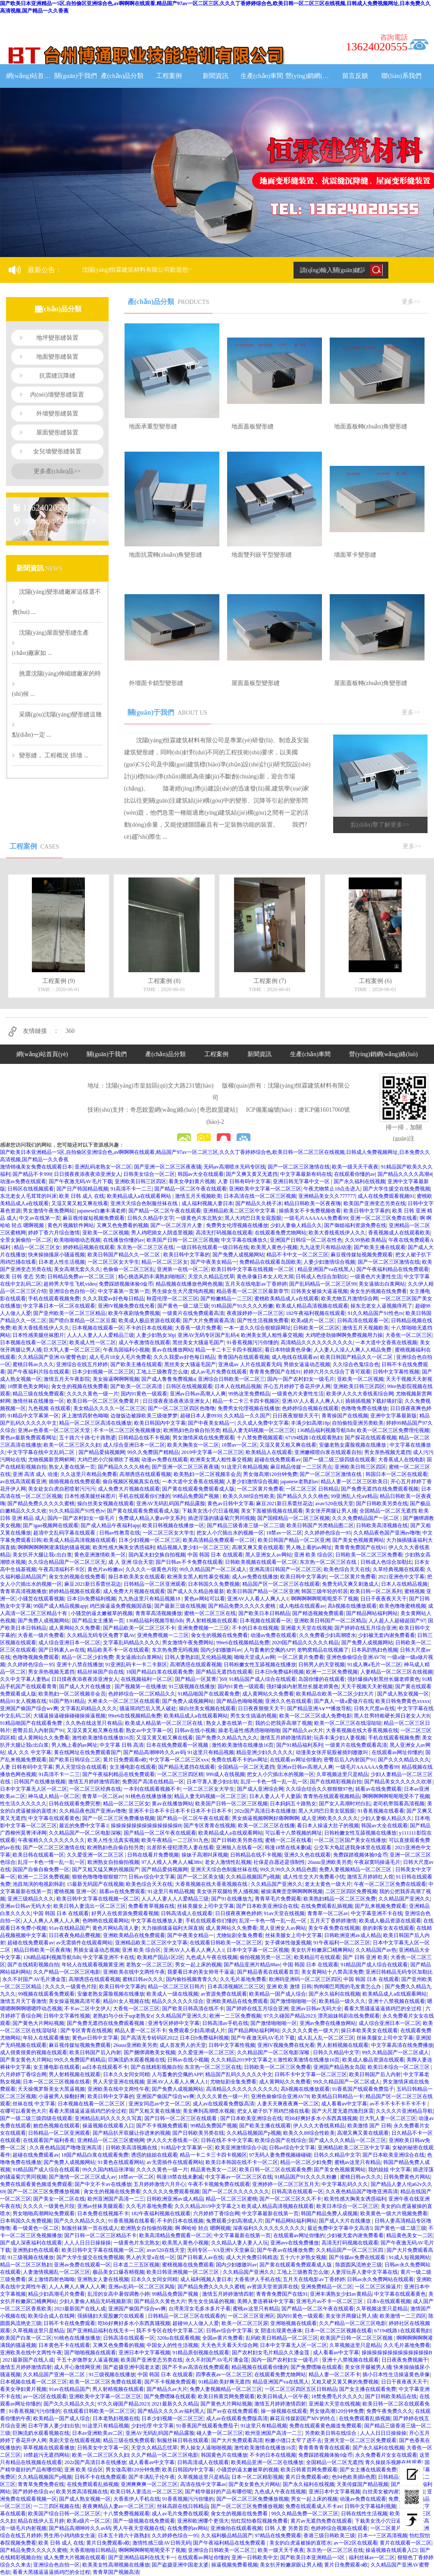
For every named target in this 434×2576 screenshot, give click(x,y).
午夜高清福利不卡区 (61, 1569)
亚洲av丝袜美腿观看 (100, 2206)
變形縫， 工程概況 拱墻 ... (53, 755)
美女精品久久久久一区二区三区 (109, 1408)
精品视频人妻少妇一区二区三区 (193, 1547)
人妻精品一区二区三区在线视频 (396, 1672)
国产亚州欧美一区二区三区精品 (69, 1313)
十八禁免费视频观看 (260, 1438)
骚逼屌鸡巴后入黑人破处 (147, 1708)
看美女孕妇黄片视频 (192, 1181)
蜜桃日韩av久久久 (32, 1364)
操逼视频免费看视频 (234, 2565)
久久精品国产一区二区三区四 (350, 2250)
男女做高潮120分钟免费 (270, 1474)
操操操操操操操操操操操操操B (146, 1826)
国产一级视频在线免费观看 (144, 2521)
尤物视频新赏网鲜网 (51, 1460)
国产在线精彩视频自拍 (336, 1782)
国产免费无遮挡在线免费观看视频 (379, 1489)
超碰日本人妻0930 (201, 1416)
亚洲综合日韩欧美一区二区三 (231, 1379)
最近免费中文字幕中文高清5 (339, 2228)
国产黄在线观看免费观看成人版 (198, 1489)
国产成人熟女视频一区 (403, 1694)
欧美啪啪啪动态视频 (77, 1240)
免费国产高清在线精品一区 (153, 1782)
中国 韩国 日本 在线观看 (215, 1555)
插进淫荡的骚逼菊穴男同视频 (221, 1518)
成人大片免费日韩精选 (252, 2257)
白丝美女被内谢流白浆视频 (393, 2492)
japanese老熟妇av (299, 1482)
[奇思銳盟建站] (217, 1110)
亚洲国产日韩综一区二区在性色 (306, 1240)
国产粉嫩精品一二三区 (226, 1299)
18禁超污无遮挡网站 (46, 2455)
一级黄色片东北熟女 (199, 1218)
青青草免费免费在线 (41, 2484)
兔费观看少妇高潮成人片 (197, 2030)
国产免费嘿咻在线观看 (316, 2367)
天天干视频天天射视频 (367, 1686)
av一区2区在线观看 (44, 2396)
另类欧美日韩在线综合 (331, 2433)
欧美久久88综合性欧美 (249, 1496)
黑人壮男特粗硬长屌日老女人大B (392, 1716)
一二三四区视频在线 (56, 2506)
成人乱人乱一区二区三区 (325, 2038)
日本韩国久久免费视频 (214, 1584)
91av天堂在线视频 (284, 1913)
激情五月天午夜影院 (67, 1379)
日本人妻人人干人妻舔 (275, 1796)
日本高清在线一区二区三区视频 (260, 1196)
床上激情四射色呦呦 (85, 1416)
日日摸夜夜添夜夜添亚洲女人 (87, 1174)
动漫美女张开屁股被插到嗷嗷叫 (332, 1752)
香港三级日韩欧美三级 (329, 2536)
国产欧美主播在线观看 (380, 1247)
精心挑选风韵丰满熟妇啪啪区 (151, 1277)
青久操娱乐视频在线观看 (393, 2462)
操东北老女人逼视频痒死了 (381, 1306)
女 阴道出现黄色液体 (278, 2331)
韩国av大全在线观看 (201, 1174)
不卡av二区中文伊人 (87, 2009)
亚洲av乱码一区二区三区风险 (141, 2287)
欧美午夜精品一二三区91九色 (175, 1840)
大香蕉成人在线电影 (401, 1460)
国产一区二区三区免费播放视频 (118, 1818)
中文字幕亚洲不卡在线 (377, 1913)
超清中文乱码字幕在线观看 (65, 1533)
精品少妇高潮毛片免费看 (56, 2294)
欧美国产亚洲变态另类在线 (374, 1203)
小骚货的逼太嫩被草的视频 (102, 1613)
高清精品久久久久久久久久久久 (317, 1342)
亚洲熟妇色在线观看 (35, 2250)
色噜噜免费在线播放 (364, 1408)
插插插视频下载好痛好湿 (373, 1401)
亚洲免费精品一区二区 (327, 2287)
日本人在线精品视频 (238, 1386)
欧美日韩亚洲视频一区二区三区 (183, 2272)
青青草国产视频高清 (116, 2572)
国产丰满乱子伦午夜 (151, 2477)
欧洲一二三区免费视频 (332, 1672)
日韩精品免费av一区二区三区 (81, 1277)
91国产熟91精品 (67, 1701)
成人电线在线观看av (295, 1357)
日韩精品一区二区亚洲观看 (155, 1584)
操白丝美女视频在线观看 (105, 1503)
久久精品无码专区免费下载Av (101, 1635)
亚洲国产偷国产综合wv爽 (29, 1708)
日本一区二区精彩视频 (257, 2477)
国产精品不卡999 (31, 1174)
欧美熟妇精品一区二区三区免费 (339, 1899)
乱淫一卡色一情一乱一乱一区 (274, 1782)
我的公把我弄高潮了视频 (283, 1723)
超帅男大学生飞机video (70, 1284)
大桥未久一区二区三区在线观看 (123, 1701)
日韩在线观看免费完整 (74, 1804)
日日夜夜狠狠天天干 (295, 1416)
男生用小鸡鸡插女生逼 (69, 2536)
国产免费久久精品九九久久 (227, 1738)
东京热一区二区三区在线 (145, 1247)
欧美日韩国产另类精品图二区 (320, 1525)
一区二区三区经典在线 (95, 1789)
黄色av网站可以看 (204, 1599)
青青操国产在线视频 (345, 1416)
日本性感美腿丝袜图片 (38, 1335)
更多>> (411, 301)
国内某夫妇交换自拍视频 (156, 1555)
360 (70, 1031)
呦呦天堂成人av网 (254, 1657)
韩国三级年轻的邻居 (324, 1591)
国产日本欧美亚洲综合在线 (267, 1906)
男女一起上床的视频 (198, 1965)
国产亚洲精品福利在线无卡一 (100, 2331)
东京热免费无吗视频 (175, 1650)
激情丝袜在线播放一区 (38, 1401)
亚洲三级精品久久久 (30, 1899)
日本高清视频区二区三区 (235, 1987)
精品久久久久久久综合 (177, 2001)
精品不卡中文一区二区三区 (297, 1255)
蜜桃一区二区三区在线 (210, 1613)
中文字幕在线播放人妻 (157, 1921)
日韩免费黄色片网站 (407, 2177)
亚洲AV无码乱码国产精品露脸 (170, 1503)
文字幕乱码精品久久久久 (131, 1643)
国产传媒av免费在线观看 (358, 2257)
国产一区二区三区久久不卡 (290, 2199)
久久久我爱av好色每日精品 (113, 1299)
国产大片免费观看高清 (208, 1320)
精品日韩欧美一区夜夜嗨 (312, 1203)
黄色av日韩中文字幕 (230, 1503)
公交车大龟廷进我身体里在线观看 (353, 1847)
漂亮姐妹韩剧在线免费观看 (349, 2016)
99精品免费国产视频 (196, 1496)
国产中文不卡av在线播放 (103, 2184)
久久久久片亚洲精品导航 (404, 2111)
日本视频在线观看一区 (98, 1328)
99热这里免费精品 (249, 1394)
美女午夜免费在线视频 (334, 1928)
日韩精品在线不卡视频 (144, 1438)
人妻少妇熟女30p (155, 1335)
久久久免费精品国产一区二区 (366, 1518)
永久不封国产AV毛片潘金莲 (34, 1979)
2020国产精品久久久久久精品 (305, 1643)
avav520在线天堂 (334, 1503)
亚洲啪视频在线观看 (293, 2323)
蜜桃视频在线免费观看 (188, 2265)
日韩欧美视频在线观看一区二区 (261, 1562)
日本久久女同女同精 (126, 2074)
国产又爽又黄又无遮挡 (252, 1174)
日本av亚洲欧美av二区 (97, 2433)
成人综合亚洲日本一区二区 (134, 1445)
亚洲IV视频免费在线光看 (126, 1306)
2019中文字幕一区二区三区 (212, 1452)
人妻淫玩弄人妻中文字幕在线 (364, 2272)
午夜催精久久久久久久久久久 (51, 1840)
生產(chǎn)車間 (262, 75)
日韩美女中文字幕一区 (103, 2448)
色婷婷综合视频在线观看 (310, 1408)
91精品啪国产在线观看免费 (209, 1694)
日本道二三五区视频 (136, 2265)
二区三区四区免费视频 (351, 1891)
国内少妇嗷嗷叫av (220, 1650)
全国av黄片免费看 (222, 2338)
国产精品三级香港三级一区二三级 (245, 1525)
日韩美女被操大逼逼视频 (319, 1291)
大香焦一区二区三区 (408, 1335)
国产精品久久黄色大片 (160, 2301)
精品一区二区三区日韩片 (176, 1987)
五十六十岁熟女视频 (303, 2257)
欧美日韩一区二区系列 (376, 1591)
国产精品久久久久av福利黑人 (170, 2411)
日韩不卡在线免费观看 (69, 2323)
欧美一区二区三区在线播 (266, 1826)
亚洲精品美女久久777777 (326, 1196)
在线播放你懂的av (123, 1240)
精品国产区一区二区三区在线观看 (281, 1584)
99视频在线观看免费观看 (46, 1994)
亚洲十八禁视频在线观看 (396, 2001)
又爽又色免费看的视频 (122, 1225)
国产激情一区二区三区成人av (82, 2177)
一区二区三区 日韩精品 (312, 1489)
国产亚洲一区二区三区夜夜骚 (167, 1167)
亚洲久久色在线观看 (288, 1701)
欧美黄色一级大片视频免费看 (394, 2213)
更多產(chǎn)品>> (57, 471)
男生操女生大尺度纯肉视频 (183, 1291)
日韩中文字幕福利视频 (370, 2506)
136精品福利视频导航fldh (325, 1430)
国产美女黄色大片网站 (26, 2060)
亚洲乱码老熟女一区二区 (103, 1167)
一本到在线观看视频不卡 (152, 1789)
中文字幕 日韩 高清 (122, 1745)
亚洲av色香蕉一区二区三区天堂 (54, 1430)
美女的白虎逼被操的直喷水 (300, 2543)
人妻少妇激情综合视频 (329, 1262)
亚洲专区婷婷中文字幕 (174, 2023)
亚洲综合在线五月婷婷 (82, 1364)
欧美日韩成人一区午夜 (283, 2396)
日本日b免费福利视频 (91, 1599)
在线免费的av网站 (187, 2528)
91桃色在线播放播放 (148, 1796)
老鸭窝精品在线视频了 (323, 1650)
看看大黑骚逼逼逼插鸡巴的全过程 (383, 2009)
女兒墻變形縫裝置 (57, 451)
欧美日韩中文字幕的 (366, 1211)
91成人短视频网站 (409, 2257)
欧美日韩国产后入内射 (95, 2052)
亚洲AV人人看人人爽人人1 (312, 1401)
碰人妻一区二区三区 (220, 2433)
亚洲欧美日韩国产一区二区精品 (330, 1621)
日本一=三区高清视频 (382, 2536)
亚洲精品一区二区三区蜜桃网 (110, 2140)
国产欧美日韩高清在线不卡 (193, 2009)
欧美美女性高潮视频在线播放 (116, 2565)
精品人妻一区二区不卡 (140, 2030)
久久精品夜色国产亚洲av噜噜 (386, 1533)
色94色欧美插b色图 (354, 2477)
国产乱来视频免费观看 (380, 1906)
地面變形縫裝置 (57, 356)
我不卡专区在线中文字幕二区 (169, 2331)
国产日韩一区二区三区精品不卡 (100, 2235)
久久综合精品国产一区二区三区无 (67, 1562)
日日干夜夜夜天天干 (383, 1599)
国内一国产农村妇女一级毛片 (300, 1379)
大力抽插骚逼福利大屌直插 (172, 1928)
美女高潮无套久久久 (77, 1269)
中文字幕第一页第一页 (124, 1291)
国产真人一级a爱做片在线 (343, 1701)
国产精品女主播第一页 (98, 1621)
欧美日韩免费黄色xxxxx (402, 1701)
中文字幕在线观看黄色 (54, 1818)
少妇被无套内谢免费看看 (386, 1635)
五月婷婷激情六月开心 (159, 2184)
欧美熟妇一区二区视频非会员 (207, 1474)
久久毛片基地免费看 (243, 1979)
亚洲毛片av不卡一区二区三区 (330, 2301)
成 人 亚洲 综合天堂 (130, 1562)
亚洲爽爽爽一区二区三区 (149, 2484)
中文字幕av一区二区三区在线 (238, 2177)
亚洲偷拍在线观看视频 (236, 2528)
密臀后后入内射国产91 (38, 1730)
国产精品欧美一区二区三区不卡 (139, 1628)
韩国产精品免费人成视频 (329, 2213)
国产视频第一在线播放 (140, 1686)
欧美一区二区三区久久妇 (72, 1445)
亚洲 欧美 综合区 (313, 1555)
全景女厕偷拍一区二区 (26, 1240)
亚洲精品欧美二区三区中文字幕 (240, 1211)
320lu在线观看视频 (178, 2338)
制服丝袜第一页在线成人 (90, 2228)
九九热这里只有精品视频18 (149, 1599)
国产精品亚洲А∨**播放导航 (319, 1708)
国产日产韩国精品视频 (82, 1189)
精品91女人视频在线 (23, 1701)
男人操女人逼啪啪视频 (206, 2448)
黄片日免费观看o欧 (125, 1760)
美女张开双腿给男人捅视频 (228, 1891)
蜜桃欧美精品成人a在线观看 (286, 1299)
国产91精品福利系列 (299, 1745)
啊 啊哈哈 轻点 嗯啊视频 (203, 2228)
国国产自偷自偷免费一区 (40, 1869)
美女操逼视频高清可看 (74, 2001)
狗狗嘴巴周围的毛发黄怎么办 (348, 1987)
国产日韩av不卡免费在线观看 (189, 1562)
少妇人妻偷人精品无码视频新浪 (95, 2301)
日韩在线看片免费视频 (153, 1855)
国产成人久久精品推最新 (195, 1591)
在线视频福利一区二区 (146, 1679)
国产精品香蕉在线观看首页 (268, 1972)
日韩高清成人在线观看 (186, 1913)
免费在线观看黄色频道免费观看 (36, 2184)
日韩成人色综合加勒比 (321, 1277)
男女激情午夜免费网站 (49, 1211)
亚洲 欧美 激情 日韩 (289, 1987)
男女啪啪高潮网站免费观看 (43, 2213)
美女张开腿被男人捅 (368, 2367)
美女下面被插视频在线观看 (272, 1511)
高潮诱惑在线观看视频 (145, 1474)
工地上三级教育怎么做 (162, 1372)
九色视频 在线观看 (49, 1408)
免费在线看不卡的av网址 (239, 1760)
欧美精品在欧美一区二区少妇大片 (335, 1694)
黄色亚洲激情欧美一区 (100, 1555)
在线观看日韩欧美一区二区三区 (226, 1943)
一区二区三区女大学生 (113, 1262)
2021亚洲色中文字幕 (401, 1577)
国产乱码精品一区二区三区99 (322, 1284)
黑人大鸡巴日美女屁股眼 (253, 1218)
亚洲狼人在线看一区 (239, 1847)
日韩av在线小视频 (195, 1730)
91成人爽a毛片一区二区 (374, 1665)
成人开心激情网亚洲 (77, 2367)
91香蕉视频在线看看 (381, 1811)
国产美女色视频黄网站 (358, 1540)
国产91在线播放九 (232, 1899)
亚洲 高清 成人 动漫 (35, 1474)
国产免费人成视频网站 (238, 1255)
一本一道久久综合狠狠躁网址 (257, 1328)
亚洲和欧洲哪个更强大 (203, 2521)
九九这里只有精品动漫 (325, 1247)
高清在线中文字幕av (203, 2484)
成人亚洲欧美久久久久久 (329, 1818)
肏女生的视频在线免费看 (378, 1291)
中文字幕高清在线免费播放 (402, 2045)
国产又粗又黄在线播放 (155, 2111)
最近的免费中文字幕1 (83, 1826)
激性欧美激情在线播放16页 (103, 1738)
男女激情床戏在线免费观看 (203, 1438)
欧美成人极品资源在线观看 (150, 1320)
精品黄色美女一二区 (213, 2170)
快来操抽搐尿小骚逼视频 (56, 1255)
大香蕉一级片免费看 (198, 1328)
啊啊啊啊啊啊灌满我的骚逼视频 (54, 1547)
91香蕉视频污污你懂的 (252, 1342)
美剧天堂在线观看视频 (74, 2440)
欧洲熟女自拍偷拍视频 (113, 1862)
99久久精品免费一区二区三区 (304, 2514)
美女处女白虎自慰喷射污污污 (61, 1489)
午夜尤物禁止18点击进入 (331, 1189)
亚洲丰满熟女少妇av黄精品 (341, 2294)
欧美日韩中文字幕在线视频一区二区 (253, 1269)
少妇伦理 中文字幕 (152, 2426)
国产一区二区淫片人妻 (176, 1225)
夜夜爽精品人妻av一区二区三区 (118, 2506)
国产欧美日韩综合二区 (74, 1760)
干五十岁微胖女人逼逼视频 (87, 2360)
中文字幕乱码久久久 (345, 2184)
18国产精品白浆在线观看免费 (159, 1672)
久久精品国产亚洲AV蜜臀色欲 (52, 1357)
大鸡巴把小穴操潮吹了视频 (108, 1460)
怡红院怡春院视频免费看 (259, 2521)
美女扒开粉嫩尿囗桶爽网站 (322, 1950)
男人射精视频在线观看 (211, 1621)
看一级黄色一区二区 (35, 2228)
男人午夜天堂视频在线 (139, 2528)
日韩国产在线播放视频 (40, 1782)
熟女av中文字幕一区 (149, 1730)
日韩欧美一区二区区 (316, 1328)
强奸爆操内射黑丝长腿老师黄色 (383, 1679)
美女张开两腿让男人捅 (331, 1511)
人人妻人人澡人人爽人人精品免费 (353, 1350)
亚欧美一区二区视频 (105, 1233)
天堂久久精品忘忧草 (211, 1277)
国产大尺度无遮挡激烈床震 (343, 2111)
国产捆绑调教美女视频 (149, 2052)
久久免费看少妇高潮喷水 (327, 1635)
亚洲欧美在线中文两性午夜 (134, 1972)
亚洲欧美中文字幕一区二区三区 (265, 1189)
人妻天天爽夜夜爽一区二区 (288, 2104)
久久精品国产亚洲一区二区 (54, 2374)
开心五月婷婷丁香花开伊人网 (297, 1386)
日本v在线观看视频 (389, 2301)
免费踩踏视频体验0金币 (126, 1284)
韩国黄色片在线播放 (224, 2455)
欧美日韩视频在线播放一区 (173, 1525)
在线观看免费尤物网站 (280, 1233)
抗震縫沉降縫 (57, 375)
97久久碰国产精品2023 (289, 2016)
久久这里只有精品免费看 (88, 1474)
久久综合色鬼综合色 (356, 1364)
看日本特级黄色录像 (288, 1350)
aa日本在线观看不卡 (105, 2067)
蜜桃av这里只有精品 (357, 2162)
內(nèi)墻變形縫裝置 (57, 394)
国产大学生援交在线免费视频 (396, 1189)
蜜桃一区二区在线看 (288, 1840)
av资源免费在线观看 (224, 1994)
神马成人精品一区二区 (54, 1796)
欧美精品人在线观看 (269, 1452)
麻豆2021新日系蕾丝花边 (284, 1503)
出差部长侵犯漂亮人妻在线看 (180, 1847)
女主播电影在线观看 (132, 1767)
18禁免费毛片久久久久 (337, 2396)
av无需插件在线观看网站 (84, 1943)
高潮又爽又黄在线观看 (258, 1547)
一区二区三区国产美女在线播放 (350, 1840)
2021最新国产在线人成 (80, 2309)
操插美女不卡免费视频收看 (310, 1211)
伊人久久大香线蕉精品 (319, 2126)
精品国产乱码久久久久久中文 (238, 2074)
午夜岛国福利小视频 (126, 1350)
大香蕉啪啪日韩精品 (92, 2550)
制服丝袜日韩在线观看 (183, 2440)
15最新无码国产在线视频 (95, 1884)
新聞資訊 (215, 75)
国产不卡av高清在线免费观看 (195, 2367)
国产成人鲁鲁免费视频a (168, 1379)
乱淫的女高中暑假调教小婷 (118, 2294)
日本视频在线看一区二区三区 (33, 1342)
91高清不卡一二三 (131, 1189)
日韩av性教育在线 (119, 1533)
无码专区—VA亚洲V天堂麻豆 (220, 2250)
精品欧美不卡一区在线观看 (118, 1650)
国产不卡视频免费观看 (162, 2126)
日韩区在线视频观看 (30, 1189)
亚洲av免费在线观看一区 (82, 2265)
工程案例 (169, 75)
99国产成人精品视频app (60, 1606)
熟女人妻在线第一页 (72, 1467)
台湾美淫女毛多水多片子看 (200, 2309)
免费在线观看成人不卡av (313, 2506)
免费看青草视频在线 (151, 1906)
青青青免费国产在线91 (275, 1372)
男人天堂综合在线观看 (81, 1767)
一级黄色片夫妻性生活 (376, 1277)
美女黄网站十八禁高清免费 (332, 1972)
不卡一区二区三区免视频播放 (127, 1430)
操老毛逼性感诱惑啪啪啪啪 (249, 1730)
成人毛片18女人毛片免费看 (120, 1357)
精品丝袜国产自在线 (100, 1672)
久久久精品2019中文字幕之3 (243, 2060)
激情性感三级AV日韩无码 (161, 2543)
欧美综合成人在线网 (51, 2316)
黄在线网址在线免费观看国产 (87, 1752)
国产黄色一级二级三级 (183, 1306)
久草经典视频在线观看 (399, 1569)
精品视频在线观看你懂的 (259, 2367)
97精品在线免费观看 (278, 2536)
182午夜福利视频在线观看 (315, 1313)
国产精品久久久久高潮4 (405, 1174)
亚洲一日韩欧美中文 (254, 2557)
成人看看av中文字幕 (344, 2104)
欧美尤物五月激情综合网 (349, 1299)
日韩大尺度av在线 (374, 1708)
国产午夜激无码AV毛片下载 (80, 1181)
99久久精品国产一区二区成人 (213, 1569)
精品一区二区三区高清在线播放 (95, 1423)
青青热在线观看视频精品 (331, 1796)
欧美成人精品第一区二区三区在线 (164, 1723)
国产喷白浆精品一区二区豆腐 (82, 1320)
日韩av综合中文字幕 (151, 1877)
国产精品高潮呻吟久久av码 (154, 1752)
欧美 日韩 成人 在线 (81, 1196)
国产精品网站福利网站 (372, 1613)
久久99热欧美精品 (365, 1240)
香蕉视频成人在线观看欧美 (399, 1233)
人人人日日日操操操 (87, 2243)
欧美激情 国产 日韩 (369, 2126)
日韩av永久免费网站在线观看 (380, 2279)
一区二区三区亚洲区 (251, 2316)
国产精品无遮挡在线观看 (224, 1672)
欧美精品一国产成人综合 (277, 1994)
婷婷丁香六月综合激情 (54, 1233)
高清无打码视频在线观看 (224, 1233)
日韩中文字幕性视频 (396, 1372)
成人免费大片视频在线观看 (129, 1489)
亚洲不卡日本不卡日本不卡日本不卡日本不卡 (180, 1811)
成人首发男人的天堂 (182, 2045)
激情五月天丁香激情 (23, 2001)
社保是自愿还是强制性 (279, 1862)
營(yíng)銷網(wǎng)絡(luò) (308, 75)
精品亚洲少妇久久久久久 (264, 1752)
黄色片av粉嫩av (105, 1569)
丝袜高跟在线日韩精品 (183, 2506)
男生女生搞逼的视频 (253, 1716)
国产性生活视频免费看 (263, 1320)
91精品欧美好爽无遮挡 (224, 2382)
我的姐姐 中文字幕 (389, 2170)
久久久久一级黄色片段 (151, 1569)
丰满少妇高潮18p (310, 1423)
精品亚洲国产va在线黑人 (325, 1269)
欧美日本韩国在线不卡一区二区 (242, 2162)
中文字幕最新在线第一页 (270, 2213)
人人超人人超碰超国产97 (396, 1621)
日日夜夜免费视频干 (404, 2360)
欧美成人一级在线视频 (172, 1994)
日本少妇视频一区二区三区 (103, 1372)
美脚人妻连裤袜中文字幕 (265, 2301)
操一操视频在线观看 (284, 2411)
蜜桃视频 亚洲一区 (75, 1891)
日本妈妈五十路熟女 (293, 1804)
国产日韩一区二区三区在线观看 (181, 2118)
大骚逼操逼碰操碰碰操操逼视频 (69, 1716)
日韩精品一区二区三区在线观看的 (186, 2316)
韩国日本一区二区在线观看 (396, 1474)
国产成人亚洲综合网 (260, 1789)
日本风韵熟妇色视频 (374, 1650)
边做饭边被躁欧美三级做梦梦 (144, 1416)
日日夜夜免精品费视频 (74, 1935)
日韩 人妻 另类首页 (287, 2528)
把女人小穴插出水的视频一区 (230, 1533)
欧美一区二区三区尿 (245, 2323)
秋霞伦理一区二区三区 (172, 1299)
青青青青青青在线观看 (324, 2448)
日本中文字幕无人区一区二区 (33, 1789)
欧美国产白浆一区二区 (26, 2338)
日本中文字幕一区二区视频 (258, 1950)
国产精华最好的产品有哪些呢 (218, 2492)
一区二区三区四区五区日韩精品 (301, 2389)
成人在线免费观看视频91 (386, 1196)
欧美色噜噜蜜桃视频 (402, 1606)
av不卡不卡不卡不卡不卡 (399, 2104)
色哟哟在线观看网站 (105, 1921)
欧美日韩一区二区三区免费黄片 (104, 1401)
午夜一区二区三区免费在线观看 (390, 1884)
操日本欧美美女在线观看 (136, 1577)
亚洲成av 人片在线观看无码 (249, 1364)
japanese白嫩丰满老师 (101, 1211)
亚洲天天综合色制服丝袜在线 (144, 1203)
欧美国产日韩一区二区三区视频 (183, 1240)
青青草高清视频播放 (23, 1591)
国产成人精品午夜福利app (110, 1525)
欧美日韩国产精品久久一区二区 (124, 1255)
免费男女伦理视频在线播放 (237, 1225)
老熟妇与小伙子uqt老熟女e (123, 2016)
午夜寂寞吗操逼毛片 (377, 1862)
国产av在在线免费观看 (232, 2411)
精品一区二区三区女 (37, 1247)
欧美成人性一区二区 (92, 1342)
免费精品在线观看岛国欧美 (270, 1262)
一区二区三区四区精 (180, 1774)
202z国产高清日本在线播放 (265, 1811)
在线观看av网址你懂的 (397, 1752)
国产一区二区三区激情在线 (299, 1167)
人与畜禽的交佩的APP (269, 1650)
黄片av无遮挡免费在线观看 (321, 2521)
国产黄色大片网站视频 (38, 2023)
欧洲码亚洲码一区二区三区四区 (305, 1979)
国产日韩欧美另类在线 (382, 1503)
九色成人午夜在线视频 (211, 1957)
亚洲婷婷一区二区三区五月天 (285, 2184)
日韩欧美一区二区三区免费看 (369, 1555)
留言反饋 (355, 75)
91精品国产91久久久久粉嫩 (242, 1306)
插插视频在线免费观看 (74, 1482)
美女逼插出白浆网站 (382, 1284)
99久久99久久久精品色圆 (288, 1869)
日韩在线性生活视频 (364, 2514)
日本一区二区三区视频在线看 (56, 2082)
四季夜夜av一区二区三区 (224, 2374)
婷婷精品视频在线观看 (89, 1247)
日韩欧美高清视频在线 (382, 1525)
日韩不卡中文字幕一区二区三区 (311, 2074)
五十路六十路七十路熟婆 (87, 1438)
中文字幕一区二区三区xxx (179, 1760)
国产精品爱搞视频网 (101, 1452)
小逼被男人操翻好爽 (61, 2096)
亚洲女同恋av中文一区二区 (159, 2104)
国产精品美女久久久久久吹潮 (398, 1782)
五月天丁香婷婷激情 (333, 1921)
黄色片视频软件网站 (70, 1225)
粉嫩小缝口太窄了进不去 (293, 2440)
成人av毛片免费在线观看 (218, 1372)
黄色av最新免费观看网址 (28, 1438)
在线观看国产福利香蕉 (49, 2140)
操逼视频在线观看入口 (108, 2126)
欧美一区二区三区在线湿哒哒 (347, 1723)
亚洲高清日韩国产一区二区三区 (285, 1569)
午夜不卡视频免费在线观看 (219, 2184)
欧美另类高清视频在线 (82, 2492)
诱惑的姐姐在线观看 (154, 2155)
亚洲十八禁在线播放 (79, 1665)
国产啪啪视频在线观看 (90, 2353)
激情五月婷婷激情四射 (286, 1738)
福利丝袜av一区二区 (372, 2557)
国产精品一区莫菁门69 (201, 1679)
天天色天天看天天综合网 (229, 2345)
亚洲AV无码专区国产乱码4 (208, 1335)
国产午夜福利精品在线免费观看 (392, 1269)
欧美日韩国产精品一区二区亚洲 (294, 1540)
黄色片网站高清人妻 (115, 1928)
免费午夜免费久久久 (389, 2411)
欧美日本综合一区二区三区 (399, 2067)
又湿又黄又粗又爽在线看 (79, 1203)
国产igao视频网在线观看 (50, 1525)
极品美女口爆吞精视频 (118, 2272)
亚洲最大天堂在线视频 (306, 1628)
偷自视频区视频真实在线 (131, 1482)
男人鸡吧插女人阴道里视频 (162, 1233)
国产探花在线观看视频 (371, 1438)
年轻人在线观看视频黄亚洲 (93, 1965)
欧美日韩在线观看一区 (38, 1855)
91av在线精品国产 (69, 1928)
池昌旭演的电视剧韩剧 (38, 1884)
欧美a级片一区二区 (312, 1320)
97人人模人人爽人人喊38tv (171, 1862)
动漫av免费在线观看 (23, 1181)
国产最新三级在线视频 (180, 1606)
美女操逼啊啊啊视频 (116, 1379)
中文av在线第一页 (39, 1218)
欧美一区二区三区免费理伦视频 (393, 1430)
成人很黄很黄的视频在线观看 (33, 2052)
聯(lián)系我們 (401, 75)
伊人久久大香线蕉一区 (172, 2140)
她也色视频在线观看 (56, 2126)
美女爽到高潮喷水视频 (208, 2111)
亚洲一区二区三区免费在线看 (383, 1218)
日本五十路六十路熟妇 (124, 2536)
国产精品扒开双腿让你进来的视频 (131, 2133)
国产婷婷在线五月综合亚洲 (365, 1628)
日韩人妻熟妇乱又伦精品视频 (198, 1657)
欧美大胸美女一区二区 (193, 1445)
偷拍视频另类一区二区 (265, 1957)
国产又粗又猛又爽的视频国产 (105, 1869)
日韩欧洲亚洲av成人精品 (352, 1935)
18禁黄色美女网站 (28, 1386)
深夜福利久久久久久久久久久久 (269, 2228)
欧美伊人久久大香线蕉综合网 (359, 1394)
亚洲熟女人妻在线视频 (103, 2279)
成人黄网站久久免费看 (74, 1628)
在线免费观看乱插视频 (327, 1906)
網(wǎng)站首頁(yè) (29, 75)
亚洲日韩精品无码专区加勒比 (399, 1972)
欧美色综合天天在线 (347, 1569)
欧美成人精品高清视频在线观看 (312, 1306)
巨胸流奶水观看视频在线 (136, 2060)
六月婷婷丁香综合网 (23, 2074)
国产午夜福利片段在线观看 (38, 1372)
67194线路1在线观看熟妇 (313, 1438)
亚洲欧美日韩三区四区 (140, 1181)
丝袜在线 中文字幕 (33, 2104)
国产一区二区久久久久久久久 (235, 2192)
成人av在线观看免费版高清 (223, 2104)
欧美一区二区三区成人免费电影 (315, 1716)
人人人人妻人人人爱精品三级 (100, 1335)
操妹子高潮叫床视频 (204, 1855)
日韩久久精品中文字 (150, 1218)
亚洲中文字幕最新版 (393, 1416)
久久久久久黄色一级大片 (310, 2030)
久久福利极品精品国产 (227, 2536)
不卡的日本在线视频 (149, 1328)
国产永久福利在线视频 (359, 1181)
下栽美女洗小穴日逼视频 (210, 1511)
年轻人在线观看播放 (46, 2038)
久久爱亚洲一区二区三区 (96, 1855)
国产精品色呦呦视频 (239, 1701)
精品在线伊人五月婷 (41, 2521)
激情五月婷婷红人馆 (370, 1877)
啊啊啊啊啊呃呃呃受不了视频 (324, 1599)
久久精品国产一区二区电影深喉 (85, 1833)
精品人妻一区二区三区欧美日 (354, 1482)
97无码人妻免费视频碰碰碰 (280, 2155)
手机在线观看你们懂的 (144, 1496)
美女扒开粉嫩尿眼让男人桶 (291, 2565)
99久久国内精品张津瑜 (108, 2170)
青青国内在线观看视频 (243, 1357)
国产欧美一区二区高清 (136, 1386)
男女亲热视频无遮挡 (387, 1452)
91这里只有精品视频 (245, 1467)
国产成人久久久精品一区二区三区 (347, 2140)
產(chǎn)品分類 (122, 75)
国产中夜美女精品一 (213, 1262)
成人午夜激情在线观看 (144, 1342)
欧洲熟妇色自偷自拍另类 (191, 1430)
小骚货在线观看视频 (41, 1599)
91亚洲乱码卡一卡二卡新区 (136, 1665)
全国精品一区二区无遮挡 (387, 1511)
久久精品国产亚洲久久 (277, 1884)
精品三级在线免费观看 (38, 1394)
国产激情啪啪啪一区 (293, 2001)
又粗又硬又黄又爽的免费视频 (344, 2382)
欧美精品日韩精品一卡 (337, 2096)
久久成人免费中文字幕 (263, 1423)
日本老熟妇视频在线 (116, 2418)
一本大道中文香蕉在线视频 (386, 1342)
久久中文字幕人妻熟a (24, 1679)
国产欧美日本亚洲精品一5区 (313, 2557)
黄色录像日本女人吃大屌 (265, 1277)
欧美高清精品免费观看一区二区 (219, 1540)
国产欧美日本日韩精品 (264, 1613)
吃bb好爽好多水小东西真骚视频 (321, 2118)
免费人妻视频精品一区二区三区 (356, 1869)
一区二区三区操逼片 (378, 2287)
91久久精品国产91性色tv (375, 1313)
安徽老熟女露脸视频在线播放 (353, 1445)
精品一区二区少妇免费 (87, 1657)
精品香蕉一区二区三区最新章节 (252, 1291)
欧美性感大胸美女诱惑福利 (124, 1547)
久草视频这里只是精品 (342, 1774)
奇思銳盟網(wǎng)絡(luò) (163, 1110)
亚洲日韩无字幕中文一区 (302, 1181)
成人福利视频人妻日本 (207, 1203)
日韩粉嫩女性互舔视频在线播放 (260, 1665)
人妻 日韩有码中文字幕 (244, 1181)
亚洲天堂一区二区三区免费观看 (360, 2440)
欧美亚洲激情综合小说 (241, 2148)
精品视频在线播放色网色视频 (189, 1284)
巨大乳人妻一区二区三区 (72, 1350)
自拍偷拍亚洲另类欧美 (358, 1423)
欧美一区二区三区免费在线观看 (105, 2382)
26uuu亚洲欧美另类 (330, 1862)
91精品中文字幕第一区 (33, 1416)
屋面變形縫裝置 (57, 432)
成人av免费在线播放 (255, 1577)
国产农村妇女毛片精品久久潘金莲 (271, 2353)
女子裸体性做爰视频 (288, 1943)
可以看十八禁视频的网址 (293, 1833)
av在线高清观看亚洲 (23, 1482)
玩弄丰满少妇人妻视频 (339, 1738)
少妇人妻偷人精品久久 (296, 1225)
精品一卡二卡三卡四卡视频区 (228, 1350)
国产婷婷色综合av (32, 2492)
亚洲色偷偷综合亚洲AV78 (355, 1657)
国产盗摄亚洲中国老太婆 (131, 2367)
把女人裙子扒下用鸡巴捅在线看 (273, 2111)
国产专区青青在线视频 (209, 1826)
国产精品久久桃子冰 (258, 1203)
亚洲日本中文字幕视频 (144, 2353)
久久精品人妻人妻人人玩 (239, 2243)
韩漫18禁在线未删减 (288, 1847)
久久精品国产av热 (376, 1950)
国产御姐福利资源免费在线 (355, 1225)
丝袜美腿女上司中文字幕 (205, 1906)
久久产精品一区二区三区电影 (66, 1972)
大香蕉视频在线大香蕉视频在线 (362, 1730)
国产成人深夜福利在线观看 (31, 2243)
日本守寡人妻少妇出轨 (212, 1782)
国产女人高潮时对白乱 (345, 1804)
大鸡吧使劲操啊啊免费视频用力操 (344, 1335)
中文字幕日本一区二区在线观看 (59, 1306)
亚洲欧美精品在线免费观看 (134, 1935)
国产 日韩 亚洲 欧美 (365, 1957)
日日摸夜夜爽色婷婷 (238, 1913)
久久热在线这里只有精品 (94, 1723)
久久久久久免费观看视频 (171, 2192)
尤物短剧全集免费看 (239, 1935)
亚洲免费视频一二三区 (203, 1628)
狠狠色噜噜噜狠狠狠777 (99, 1877)
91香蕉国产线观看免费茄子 (363, 2089)
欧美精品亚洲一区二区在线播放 (267, 2462)
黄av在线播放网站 (172, 1350)
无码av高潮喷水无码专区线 (234, 1167)
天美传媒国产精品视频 (362, 2484)
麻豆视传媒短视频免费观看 (93, 1218)
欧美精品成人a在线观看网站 (139, 1196)
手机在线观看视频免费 (54, 1299)
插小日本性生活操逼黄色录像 (396, 2374)
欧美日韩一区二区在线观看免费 (275, 2170)
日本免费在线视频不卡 (103, 2213)
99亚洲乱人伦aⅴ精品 (354, 1496)
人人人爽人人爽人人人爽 (51, 1921)
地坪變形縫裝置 (57, 338)
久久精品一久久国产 (247, 1416)
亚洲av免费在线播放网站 (328, 2023)
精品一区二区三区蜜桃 (231, 2199)
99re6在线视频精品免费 (242, 1643)
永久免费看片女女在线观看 (386, 2455)
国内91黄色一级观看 (144, 1394)
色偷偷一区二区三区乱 (129, 1269)
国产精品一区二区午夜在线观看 (190, 1189)
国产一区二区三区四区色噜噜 (181, 1408)
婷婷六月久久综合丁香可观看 (337, 1372)
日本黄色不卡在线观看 (64, 2345)
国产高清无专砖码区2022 (149, 2038)
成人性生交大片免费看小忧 (314, 1877)
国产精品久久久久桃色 (124, 1467)
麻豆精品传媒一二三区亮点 (301, 1467)
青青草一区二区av (102, 1796)
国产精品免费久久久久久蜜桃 (41, 1503)
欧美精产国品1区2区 (160, 1957)
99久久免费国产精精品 (153, 1452)
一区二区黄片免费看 (260, 1489)
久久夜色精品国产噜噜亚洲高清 (66, 2148)
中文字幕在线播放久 (244, 1240)
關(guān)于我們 (75, 75)
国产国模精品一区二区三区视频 (293, 1518)
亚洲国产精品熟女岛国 (339, 2067)
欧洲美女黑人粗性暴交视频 (272, 1335)
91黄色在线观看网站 (121, 2162)
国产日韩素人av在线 (61, 1650)
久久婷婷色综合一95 (327, 1533)
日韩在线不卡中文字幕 (227, 2140)
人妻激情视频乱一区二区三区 (56, 2272)
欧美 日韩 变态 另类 (22, 1277)
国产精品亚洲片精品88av (252, 1965)
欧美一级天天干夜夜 (355, 1167)
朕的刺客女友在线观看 (388, 1928)
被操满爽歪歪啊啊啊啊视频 (292, 1891)
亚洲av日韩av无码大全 (25, 1906)
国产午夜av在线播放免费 (285, 2250)
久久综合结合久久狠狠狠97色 (319, 1789)
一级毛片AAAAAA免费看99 (316, 1218)
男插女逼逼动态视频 (307, 1364)
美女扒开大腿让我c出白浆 (42, 1555)
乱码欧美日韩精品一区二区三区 (282, 2338)
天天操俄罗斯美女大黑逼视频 (51, 2089)
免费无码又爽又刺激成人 (350, 1584)
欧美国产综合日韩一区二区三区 (64, 2514)
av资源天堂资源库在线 (272, 2287)
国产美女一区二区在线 (59, 2199)
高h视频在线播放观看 (352, 1606)
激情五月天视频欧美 (198, 1196)
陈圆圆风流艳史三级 (358, 2265)
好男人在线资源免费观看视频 (125, 1913)
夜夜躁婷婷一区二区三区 (255, 1313)
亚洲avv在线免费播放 (294, 2243)
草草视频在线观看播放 (49, 2448)
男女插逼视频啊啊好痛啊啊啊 (265, 1818)
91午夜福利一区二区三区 (341, 1943)
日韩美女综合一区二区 (149, 1174)
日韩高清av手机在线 (225, 2023)
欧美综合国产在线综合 (280, 2140)
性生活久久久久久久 (23, 1804)
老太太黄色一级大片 (328, 1884)
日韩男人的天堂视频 (321, 1665)
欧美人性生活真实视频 (113, 1840)
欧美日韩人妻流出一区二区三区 (89, 1906)
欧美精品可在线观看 (317, 1957)
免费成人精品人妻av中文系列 (152, 1518)
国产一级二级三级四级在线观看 (339, 1460)
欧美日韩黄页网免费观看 (226, 2396)
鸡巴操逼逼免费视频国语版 (121, 1606)
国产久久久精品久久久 (404, 1760)
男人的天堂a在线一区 (150, 2257)
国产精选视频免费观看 (318, 1613)
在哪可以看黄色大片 (23, 2111)
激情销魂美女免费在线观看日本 (36, 1167)
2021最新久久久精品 (175, 2404)
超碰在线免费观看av (277, 1460)
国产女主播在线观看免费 (367, 2389)
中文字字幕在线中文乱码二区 (41, 1452)
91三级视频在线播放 (192, 1686)
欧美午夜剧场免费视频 (134, 1313)
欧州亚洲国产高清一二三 (115, 2199)
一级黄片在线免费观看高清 (193, 1313)
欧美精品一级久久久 (342, 2001)
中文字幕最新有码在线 (306, 1174)
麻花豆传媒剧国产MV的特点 (303, 2418)
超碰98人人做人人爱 (195, 2323)
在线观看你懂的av (354, 1174)
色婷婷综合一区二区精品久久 (141, 1694)
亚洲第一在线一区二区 (183, 1269)
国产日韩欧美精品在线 (391, 2396)
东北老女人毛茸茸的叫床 (28, 1196)
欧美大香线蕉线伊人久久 (337, 1233)
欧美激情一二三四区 (403, 2316)
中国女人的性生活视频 (172, 2345)
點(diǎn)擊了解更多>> (380, 824)
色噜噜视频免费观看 (35, 1657)
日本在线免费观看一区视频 (177, 1745)
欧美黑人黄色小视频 (274, 1247)
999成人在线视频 (225, 1774)
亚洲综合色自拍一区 (72, 1291)
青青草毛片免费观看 (278, 1899)
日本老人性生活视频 (61, 1262)
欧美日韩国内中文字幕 (160, 1423)
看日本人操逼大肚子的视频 (328, 1826)
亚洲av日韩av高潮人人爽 (198, 1394)
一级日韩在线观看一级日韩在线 (212, 1247)
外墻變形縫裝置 (57, 413)
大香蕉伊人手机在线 (257, 2279)
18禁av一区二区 (239, 1445)
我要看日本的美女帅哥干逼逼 (200, 1972)
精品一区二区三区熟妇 (26, 2265)
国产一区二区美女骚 (200, 1877)
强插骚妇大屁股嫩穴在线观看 (111, 2316)
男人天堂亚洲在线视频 (118, 2082)
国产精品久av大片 (302, 1730)
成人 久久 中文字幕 (29, 1752)
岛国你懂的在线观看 (321, 1679)
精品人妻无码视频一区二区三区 (258, 1430)
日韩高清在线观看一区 (363, 1320)
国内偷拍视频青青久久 (192, 1979)
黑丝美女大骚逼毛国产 (198, 1342)
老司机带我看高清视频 (399, 1804)
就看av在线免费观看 (378, 1789)
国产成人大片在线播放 (85, 1686)
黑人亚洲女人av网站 (268, 1555)
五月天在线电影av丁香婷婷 (256, 1284)
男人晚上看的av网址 (309, 1547)
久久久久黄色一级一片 (93, 1394)
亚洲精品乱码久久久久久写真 (108, 2118)
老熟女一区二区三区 (149, 1965)
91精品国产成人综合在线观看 (262, 1679)
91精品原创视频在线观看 (200, 2353)
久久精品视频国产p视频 (253, 1877)
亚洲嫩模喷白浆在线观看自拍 (328, 1452)
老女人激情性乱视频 (228, 1862)
